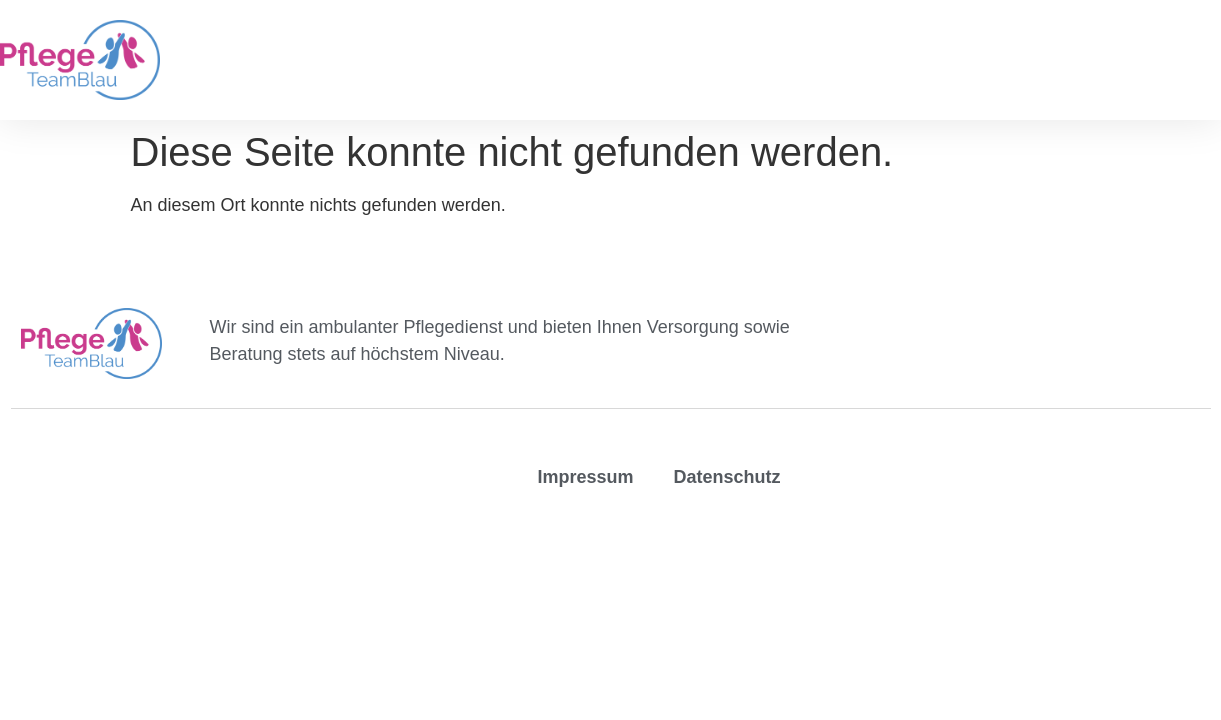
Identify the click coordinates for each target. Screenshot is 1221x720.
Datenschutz (726, 477)
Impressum (585, 477)
